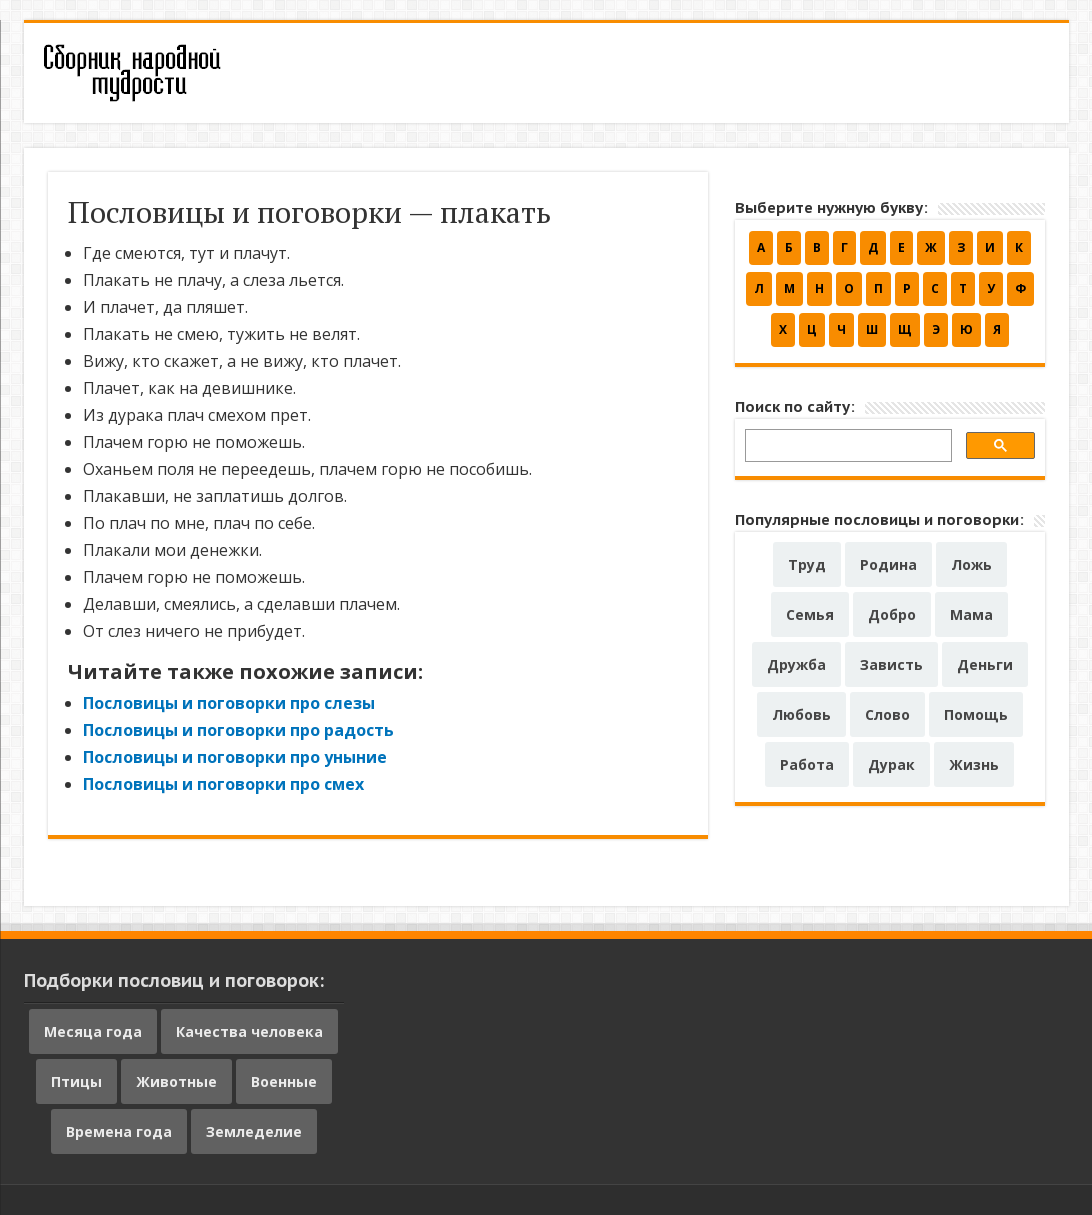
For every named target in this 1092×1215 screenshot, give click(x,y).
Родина (888, 564)
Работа (807, 764)
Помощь (976, 714)
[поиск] (846, 448)
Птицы (76, 1081)
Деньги (985, 664)
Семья (810, 614)
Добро (892, 614)
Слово (887, 714)
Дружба (796, 664)
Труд (807, 564)
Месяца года (93, 1031)
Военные (284, 1081)
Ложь (971, 564)
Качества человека (249, 1031)
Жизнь (974, 764)
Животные (176, 1081)
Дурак (891, 764)
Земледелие (254, 1131)
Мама (971, 614)
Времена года (119, 1131)
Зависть (891, 664)
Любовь (801, 714)
